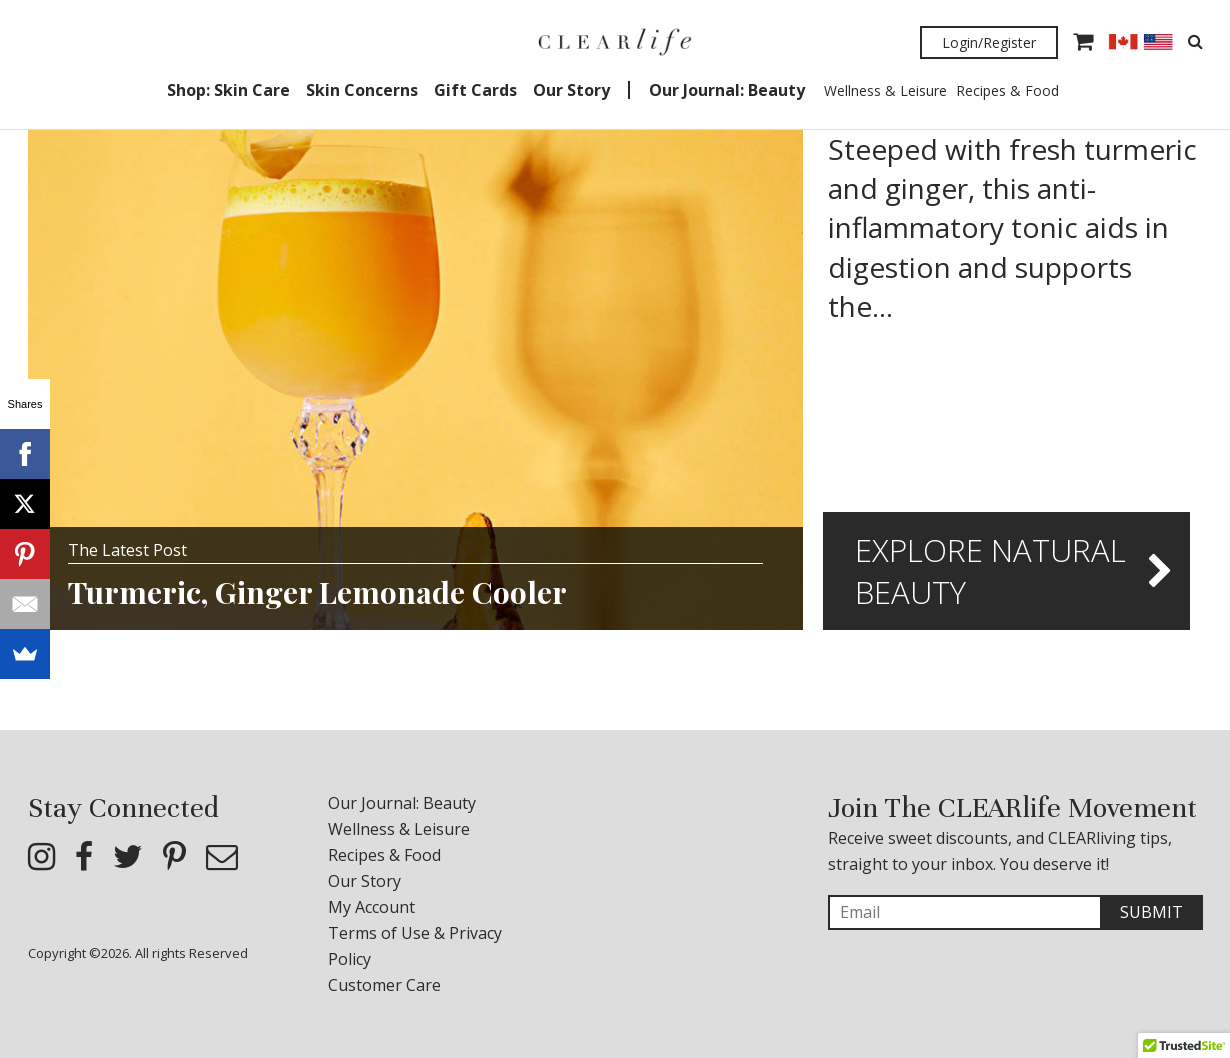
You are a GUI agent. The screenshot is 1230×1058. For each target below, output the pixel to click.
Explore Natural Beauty (990, 571)
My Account (371, 907)
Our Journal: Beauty (727, 90)
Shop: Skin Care (228, 90)
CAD (1123, 42)
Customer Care (384, 985)
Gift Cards (475, 90)
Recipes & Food (1007, 90)
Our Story (571, 90)
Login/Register (989, 42)
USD (1158, 42)
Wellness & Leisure (885, 90)
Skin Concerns (362, 90)
